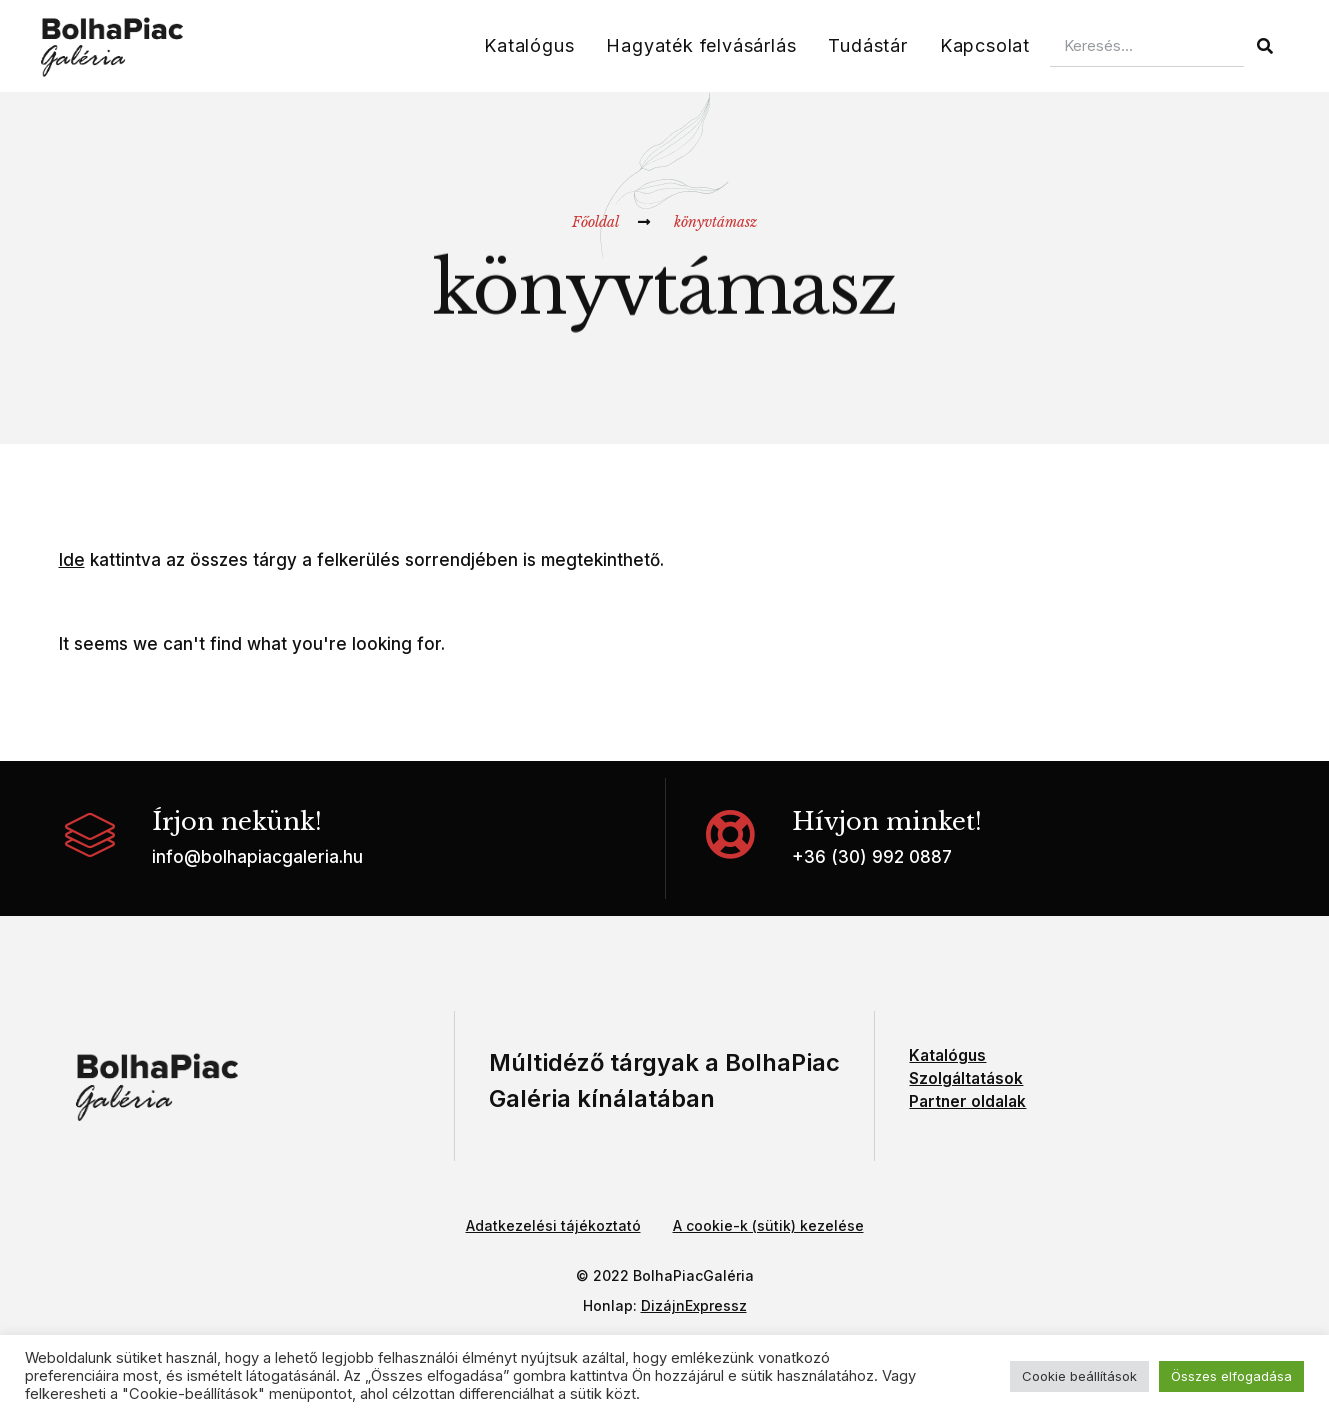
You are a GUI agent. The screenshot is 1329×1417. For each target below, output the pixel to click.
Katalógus (529, 45)
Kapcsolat (985, 45)
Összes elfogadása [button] (1231, 1376)
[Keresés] (1265, 46)
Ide (72, 560)
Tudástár (867, 45)
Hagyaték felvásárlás (701, 45)
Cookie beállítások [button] (1079, 1376)
